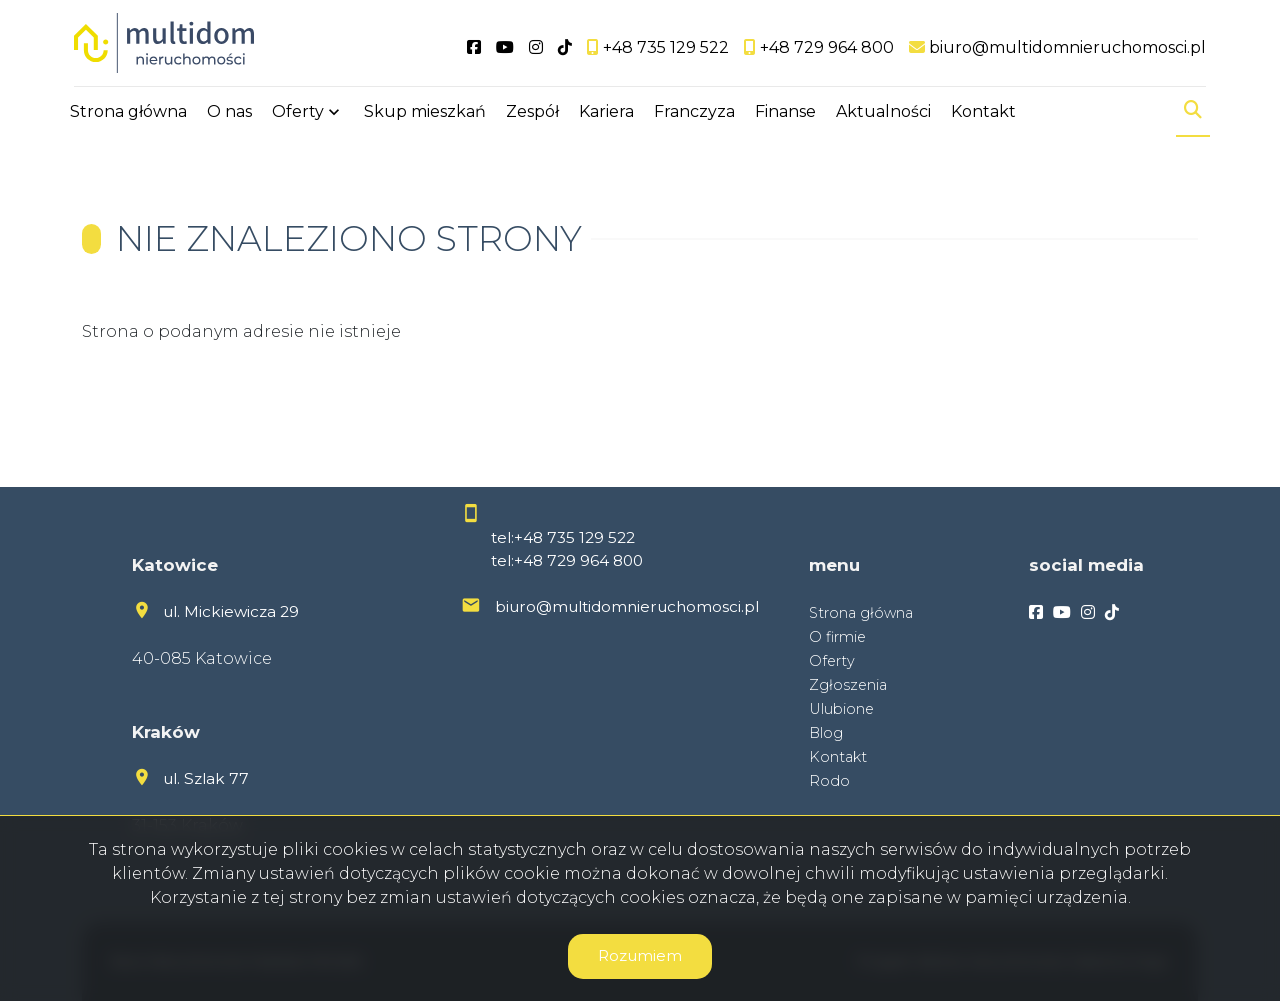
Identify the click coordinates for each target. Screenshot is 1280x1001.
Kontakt (983, 112)
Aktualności (883, 112)
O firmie (837, 637)
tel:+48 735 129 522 (563, 537)
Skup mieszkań (425, 112)
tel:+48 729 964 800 (567, 560)
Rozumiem (640, 955)
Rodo (829, 781)
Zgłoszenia (848, 685)
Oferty (298, 112)
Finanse (785, 112)
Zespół (532, 112)
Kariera (606, 112)
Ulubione (841, 709)
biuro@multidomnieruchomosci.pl (627, 606)
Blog (826, 733)
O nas (229, 112)
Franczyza (694, 112)
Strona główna (128, 112)
